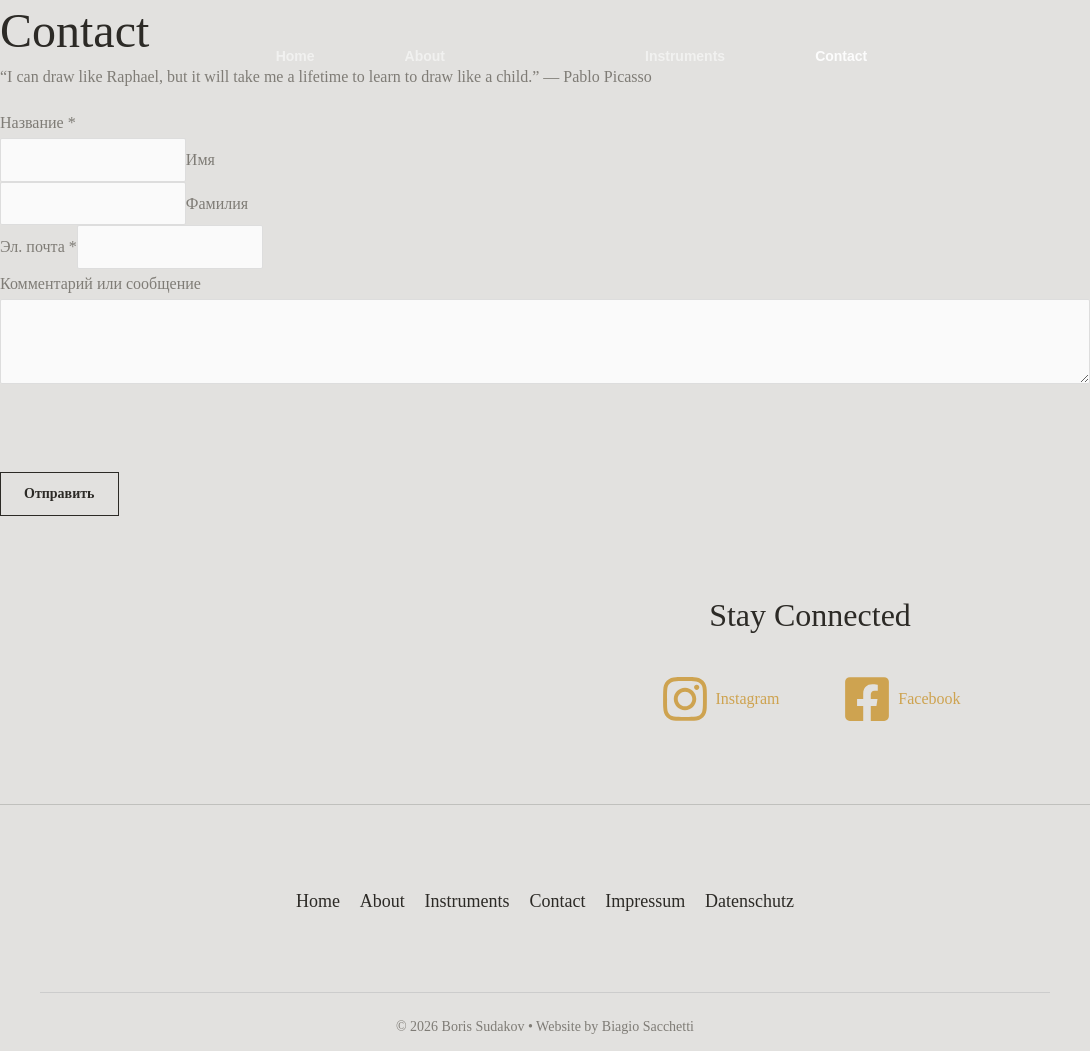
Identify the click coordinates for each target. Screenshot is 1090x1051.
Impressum (643, 902)
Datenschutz (745, 902)
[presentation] (152, 434)
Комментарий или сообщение (100, 284)
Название (38, 122)
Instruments (685, 56)
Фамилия (217, 203)
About (425, 56)
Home (295, 56)
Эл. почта (38, 247)
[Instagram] (719, 700)
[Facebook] (901, 700)
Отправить (59, 494)
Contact (841, 56)
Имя (200, 159)
